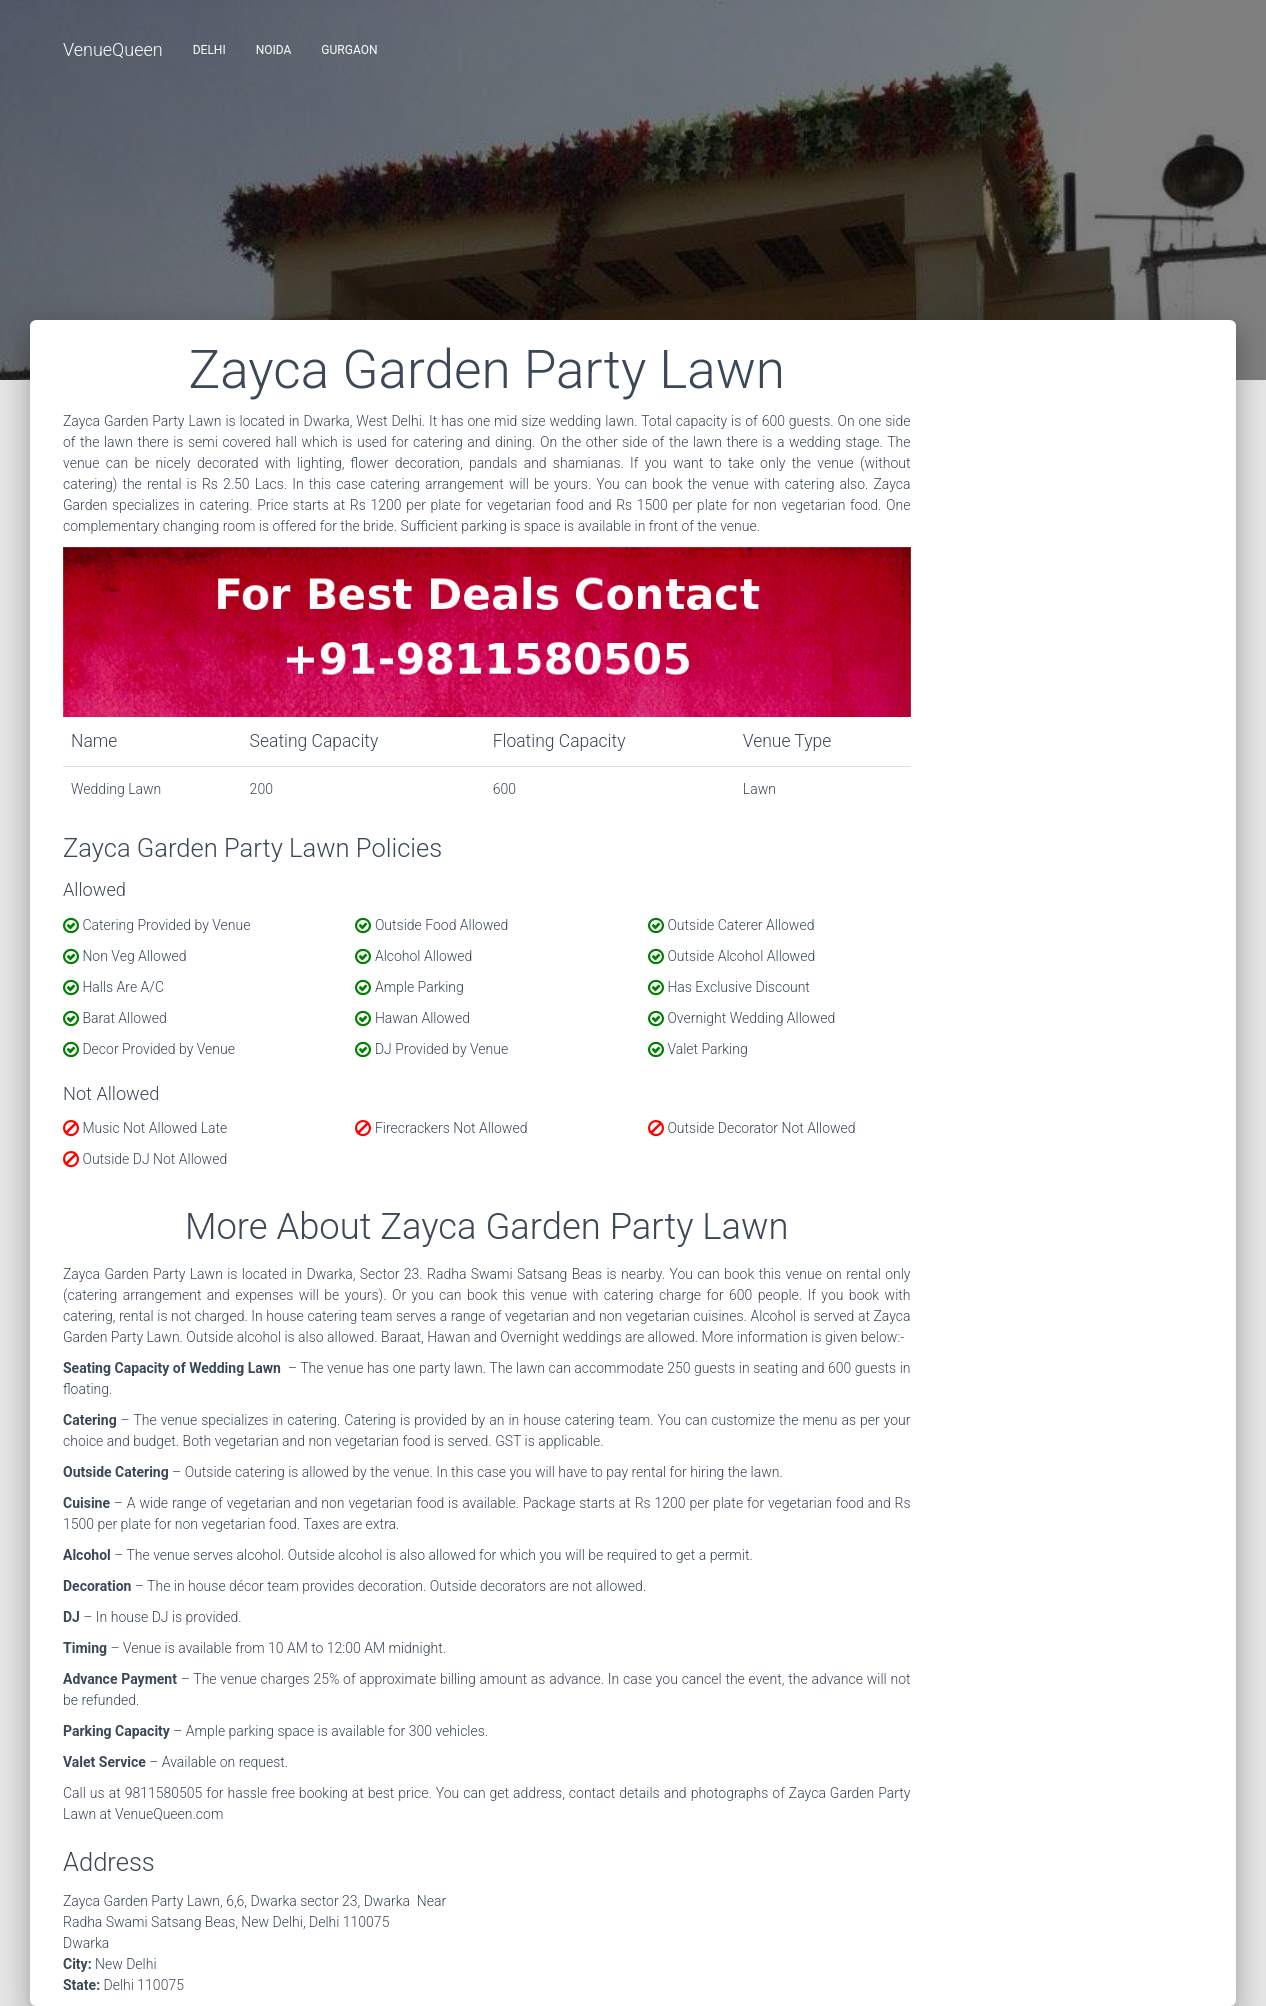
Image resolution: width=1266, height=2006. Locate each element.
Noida (274, 50)
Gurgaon (349, 50)
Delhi (209, 50)
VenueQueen (113, 49)
